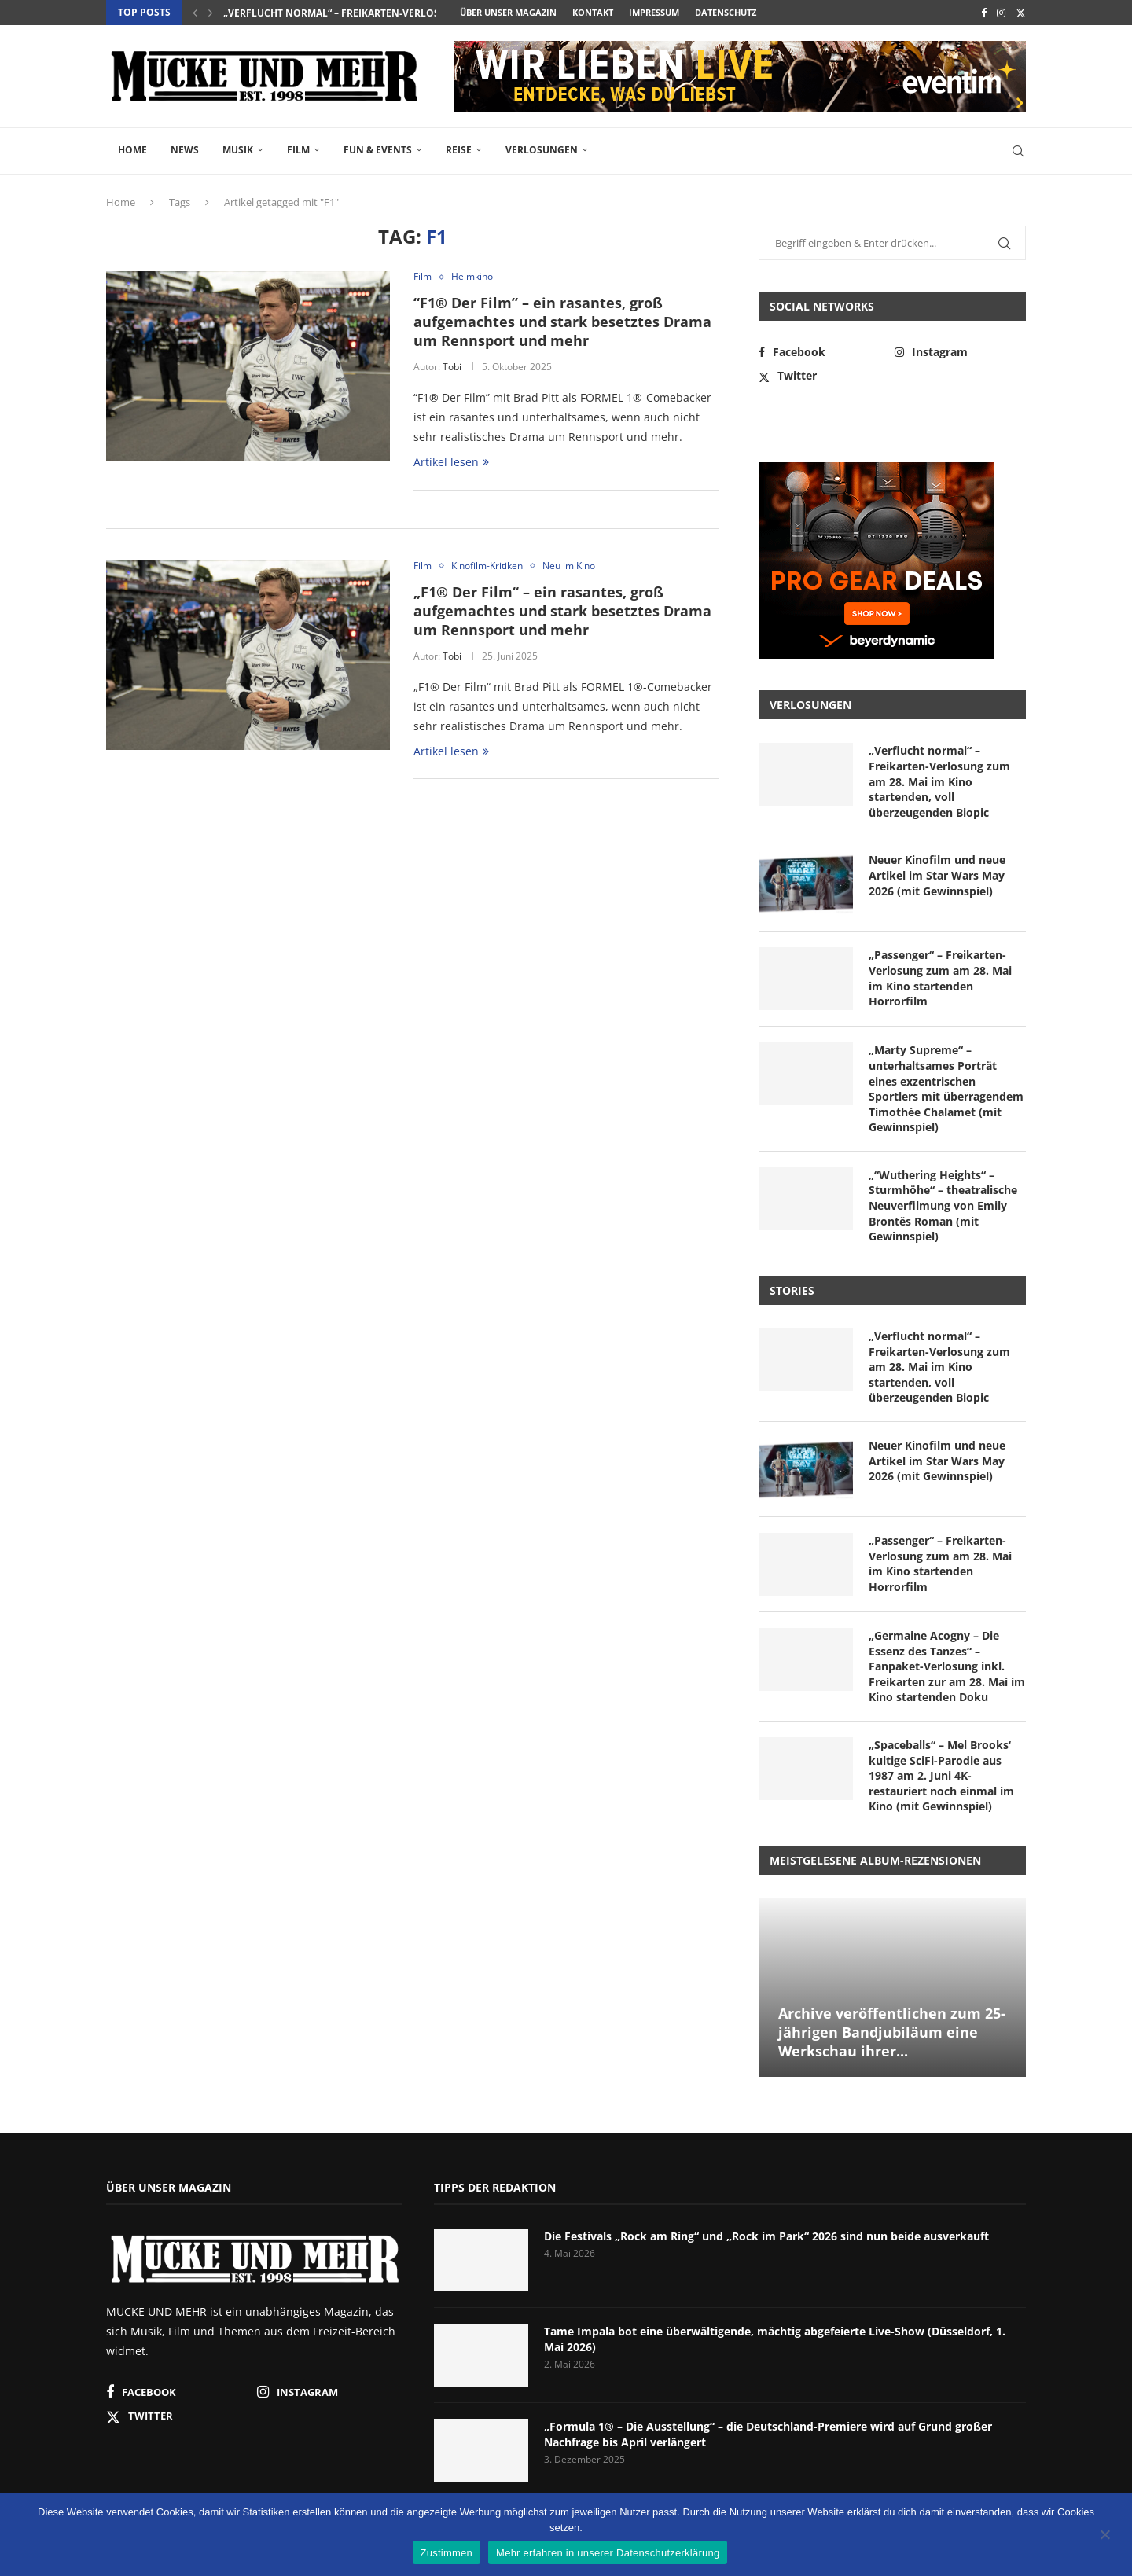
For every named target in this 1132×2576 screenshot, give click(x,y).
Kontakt (592, 12)
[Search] (1018, 151)
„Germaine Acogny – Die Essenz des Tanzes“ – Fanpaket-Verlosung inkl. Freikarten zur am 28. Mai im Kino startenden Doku (947, 1666)
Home (132, 149)
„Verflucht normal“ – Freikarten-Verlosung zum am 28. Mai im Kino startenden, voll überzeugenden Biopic (939, 781)
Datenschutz (725, 12)
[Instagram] (1001, 12)
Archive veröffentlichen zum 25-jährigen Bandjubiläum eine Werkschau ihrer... (891, 2032)
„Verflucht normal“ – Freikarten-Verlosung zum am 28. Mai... (384, 13)
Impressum (654, 12)
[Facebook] (984, 12)
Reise (459, 149)
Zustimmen (447, 2553)
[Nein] (1104, 2535)
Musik (237, 149)
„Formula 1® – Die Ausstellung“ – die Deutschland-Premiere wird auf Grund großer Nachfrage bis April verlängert (768, 2434)
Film (298, 149)
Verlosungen (541, 149)
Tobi (452, 366)
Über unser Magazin (508, 12)
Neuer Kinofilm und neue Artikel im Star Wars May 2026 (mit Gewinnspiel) (937, 875)
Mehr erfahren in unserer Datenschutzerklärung (607, 2553)
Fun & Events (378, 149)
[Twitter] (1021, 12)
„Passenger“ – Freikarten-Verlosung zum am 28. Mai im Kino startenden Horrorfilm (940, 978)
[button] (195, 12)
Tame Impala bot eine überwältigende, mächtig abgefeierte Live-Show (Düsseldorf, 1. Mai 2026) (774, 2339)
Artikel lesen (451, 461)
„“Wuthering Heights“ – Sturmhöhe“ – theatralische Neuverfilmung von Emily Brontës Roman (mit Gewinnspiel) (943, 1205)
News (185, 149)
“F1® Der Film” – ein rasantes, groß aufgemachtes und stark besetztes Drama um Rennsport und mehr (562, 322)
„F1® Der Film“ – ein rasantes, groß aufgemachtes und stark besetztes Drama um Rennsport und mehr (562, 611)
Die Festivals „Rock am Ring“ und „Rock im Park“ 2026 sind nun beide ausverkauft (766, 2236)
